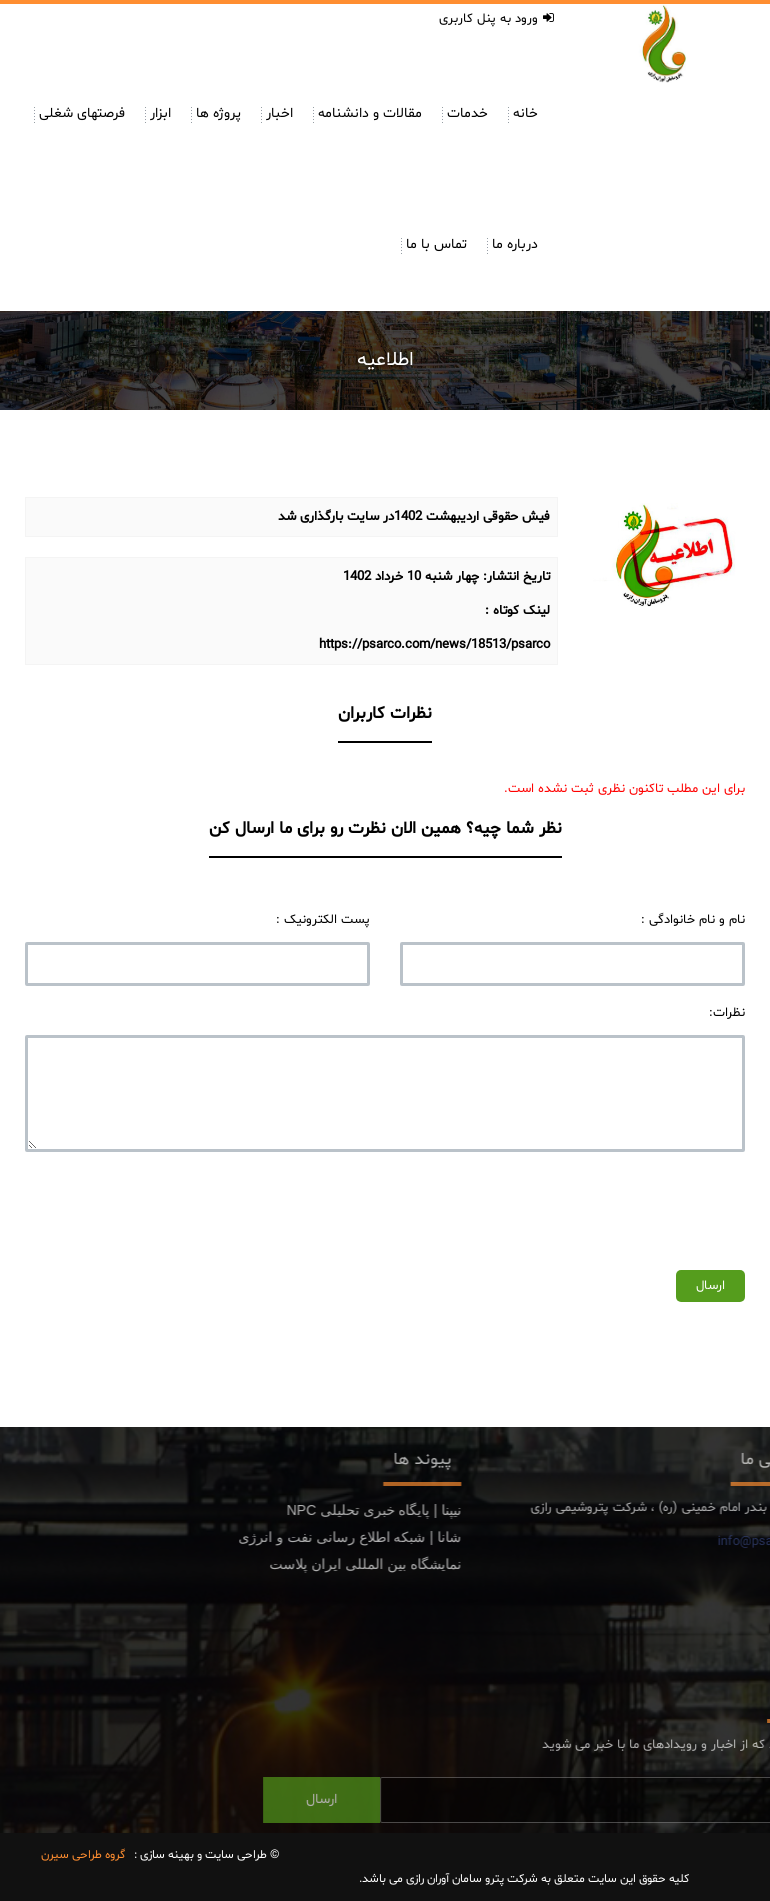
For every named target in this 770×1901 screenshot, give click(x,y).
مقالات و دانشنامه (370, 113)
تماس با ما (436, 244)
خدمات (467, 113)
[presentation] (593, 1206)
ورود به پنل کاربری (496, 19)
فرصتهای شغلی (82, 113)
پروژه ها (218, 113)
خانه (525, 113)
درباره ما (515, 244)
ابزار (160, 113)
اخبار (279, 113)
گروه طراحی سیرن (83, 1855)
